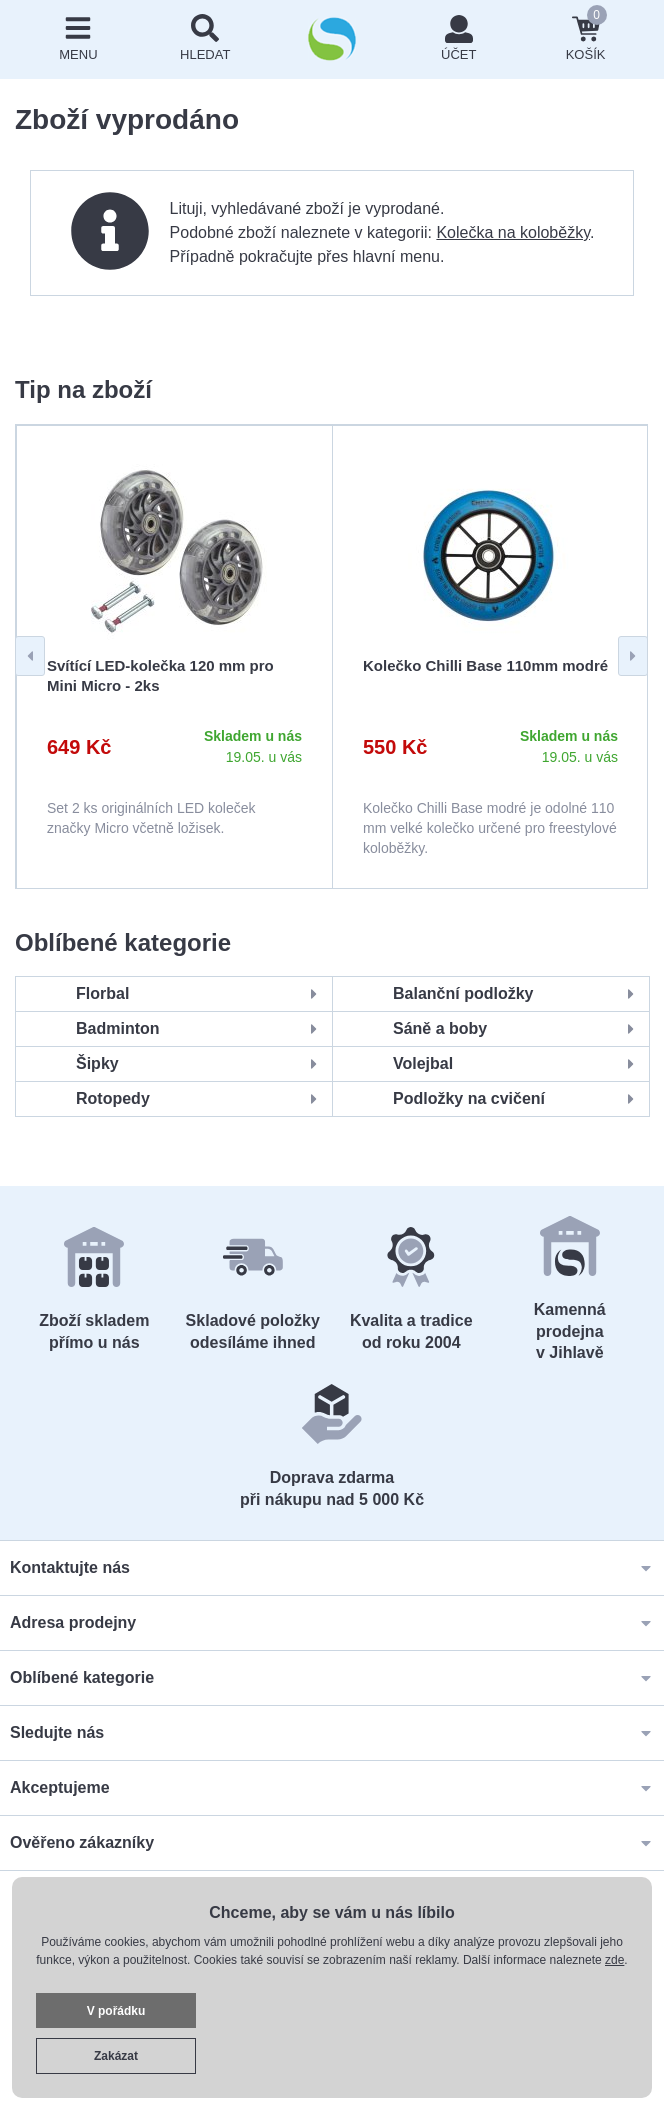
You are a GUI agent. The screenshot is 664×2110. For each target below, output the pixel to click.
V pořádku (116, 2011)
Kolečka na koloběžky (513, 232)
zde (614, 1960)
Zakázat (116, 2056)
